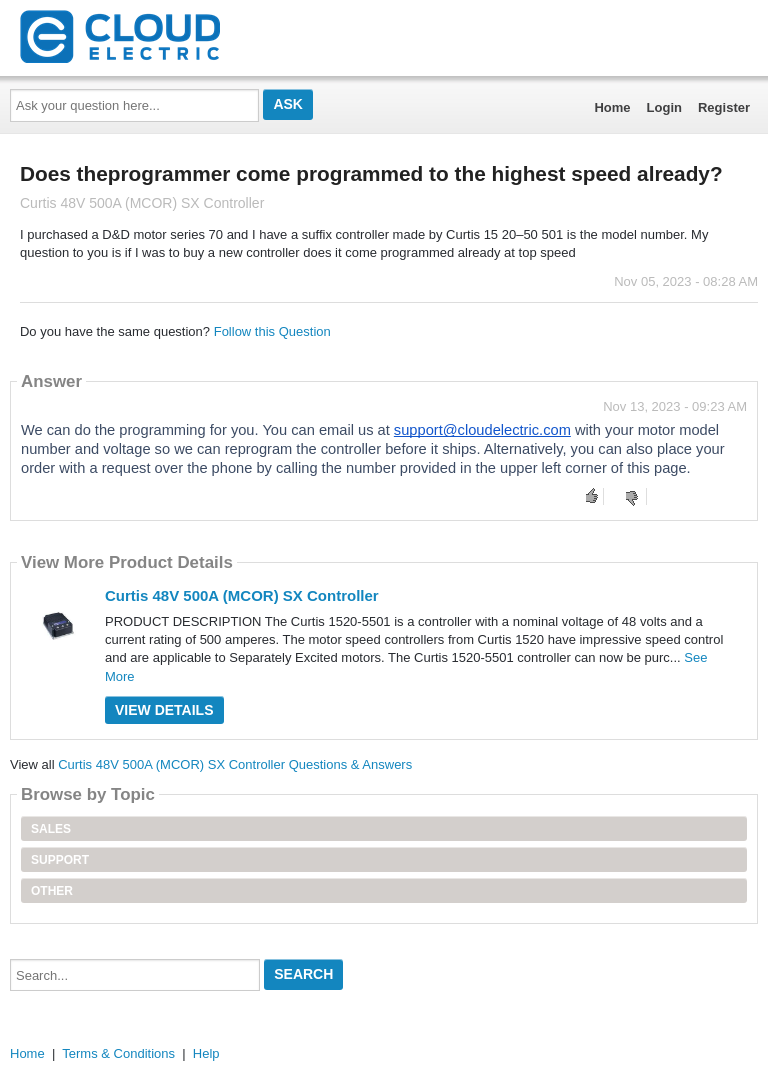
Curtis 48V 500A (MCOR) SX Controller (242, 595)
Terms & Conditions (118, 1053)
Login (664, 107)
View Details (164, 710)
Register (724, 107)
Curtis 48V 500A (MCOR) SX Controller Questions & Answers (235, 764)
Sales (51, 829)
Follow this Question (272, 331)
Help (206, 1053)
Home (612, 107)
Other (52, 891)
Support (60, 860)
